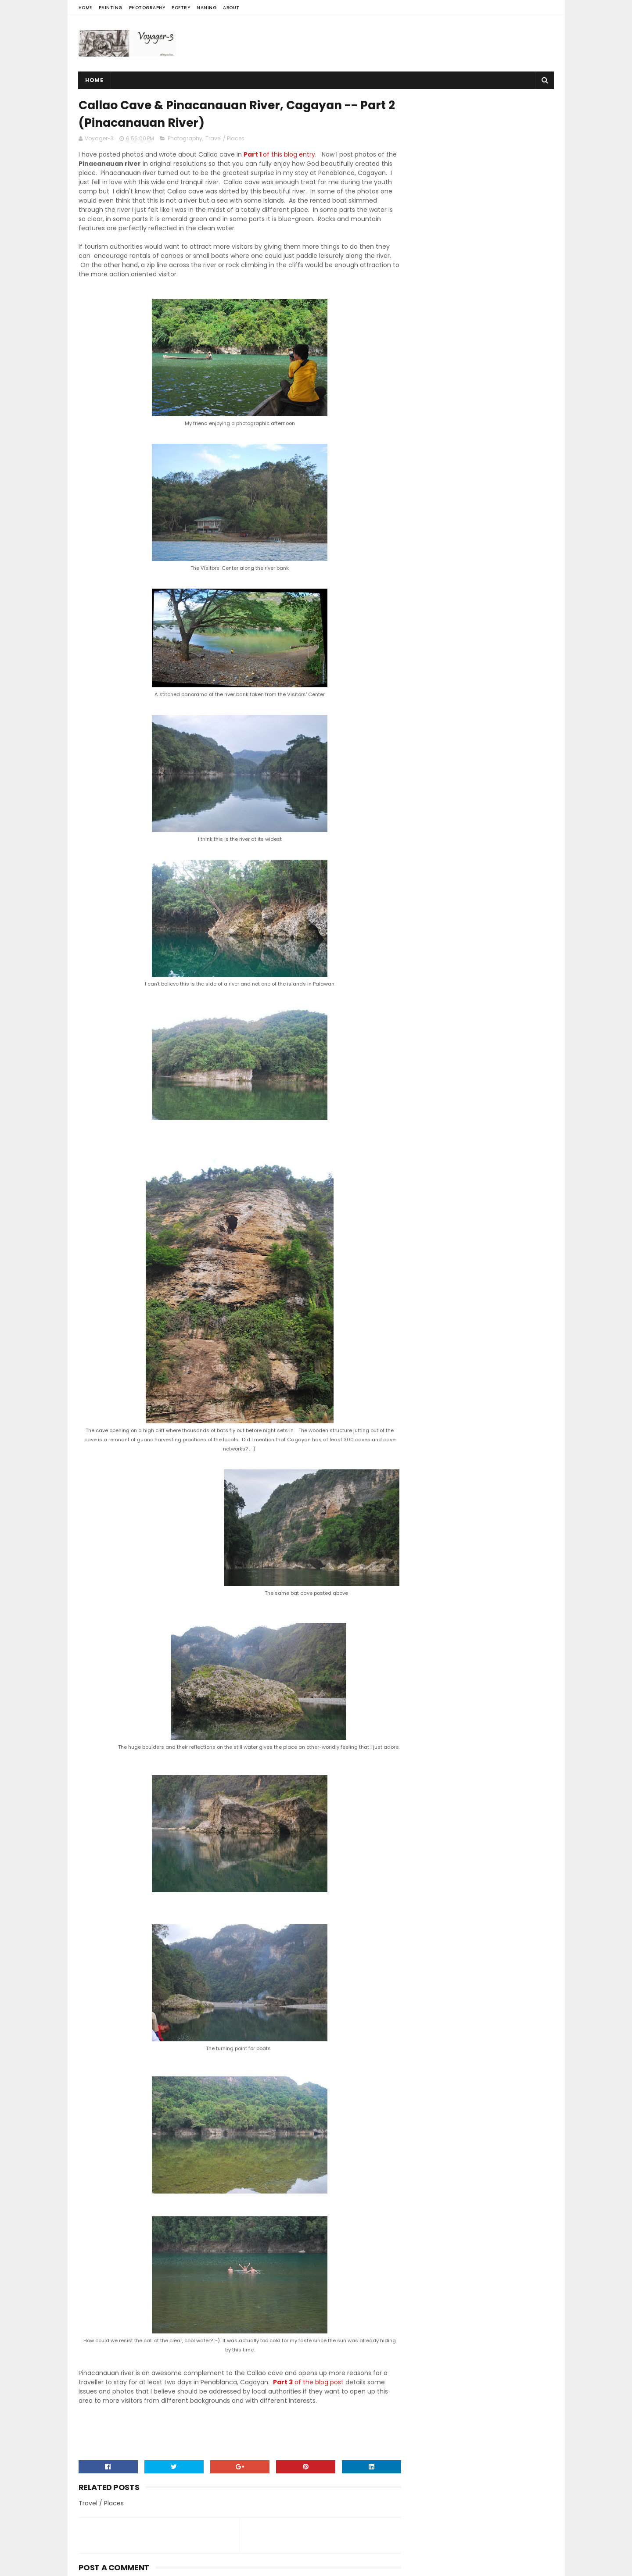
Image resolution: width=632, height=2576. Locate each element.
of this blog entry (279, 154)
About (231, 7)
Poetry (181, 7)
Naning (206, 7)
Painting (110, 7)
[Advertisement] (394, 43)
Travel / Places (224, 139)
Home (85, 7)
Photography (147, 7)
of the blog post (308, 2382)
